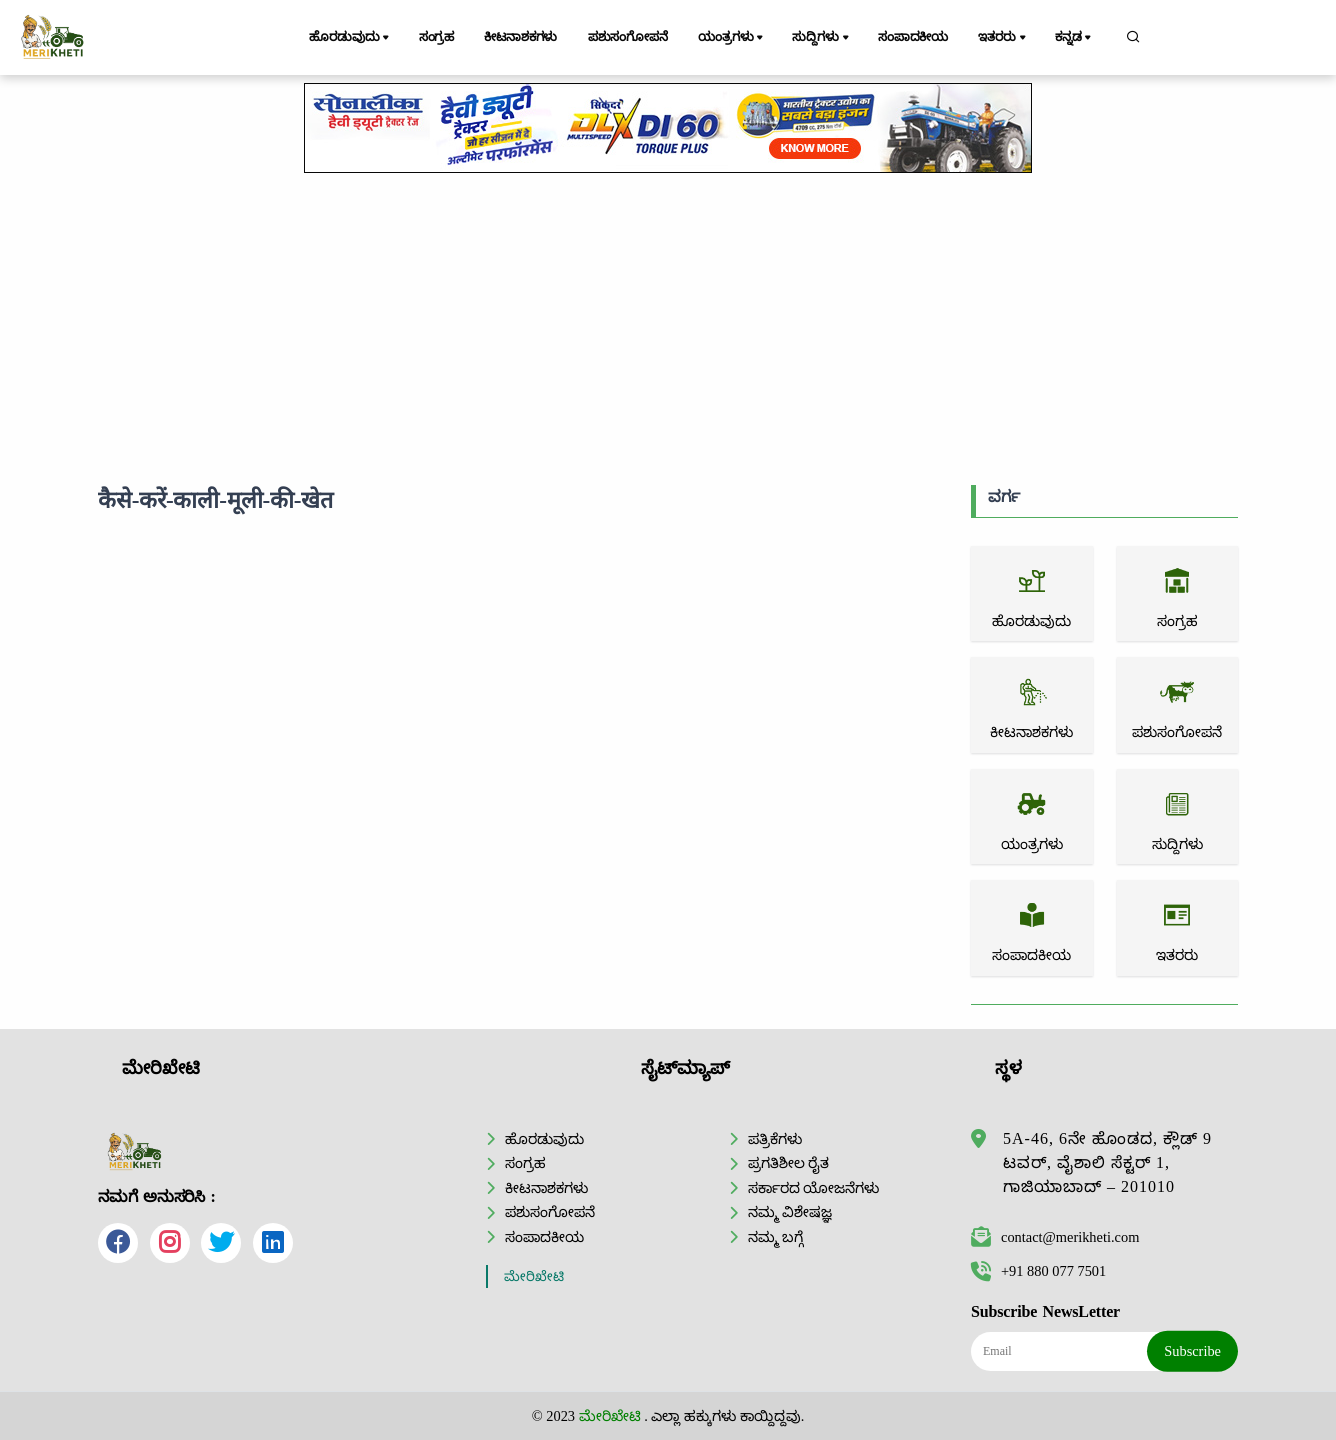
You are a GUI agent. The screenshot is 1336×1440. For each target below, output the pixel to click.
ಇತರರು (1003, 38)
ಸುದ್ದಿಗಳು (821, 38)
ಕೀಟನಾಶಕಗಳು (520, 37)
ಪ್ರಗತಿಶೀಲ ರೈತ (789, 1163)
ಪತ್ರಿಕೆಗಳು (775, 1139)
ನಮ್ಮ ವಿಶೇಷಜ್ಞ (790, 1212)
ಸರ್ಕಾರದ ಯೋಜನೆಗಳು (814, 1188)
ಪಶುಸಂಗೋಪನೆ (628, 37)
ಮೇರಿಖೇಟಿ (534, 1276)
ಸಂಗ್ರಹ (437, 37)
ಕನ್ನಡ (1074, 38)
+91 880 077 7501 (1038, 1271)
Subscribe (1192, 1351)
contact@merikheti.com (1055, 1237)
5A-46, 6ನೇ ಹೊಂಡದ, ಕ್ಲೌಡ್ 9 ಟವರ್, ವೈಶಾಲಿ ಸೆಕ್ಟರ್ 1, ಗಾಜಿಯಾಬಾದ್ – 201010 (1107, 1162)
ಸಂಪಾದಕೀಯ (913, 37)
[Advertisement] (668, 325)
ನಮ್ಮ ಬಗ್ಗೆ (776, 1237)
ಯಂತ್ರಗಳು (732, 38)
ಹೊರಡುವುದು (350, 38)
